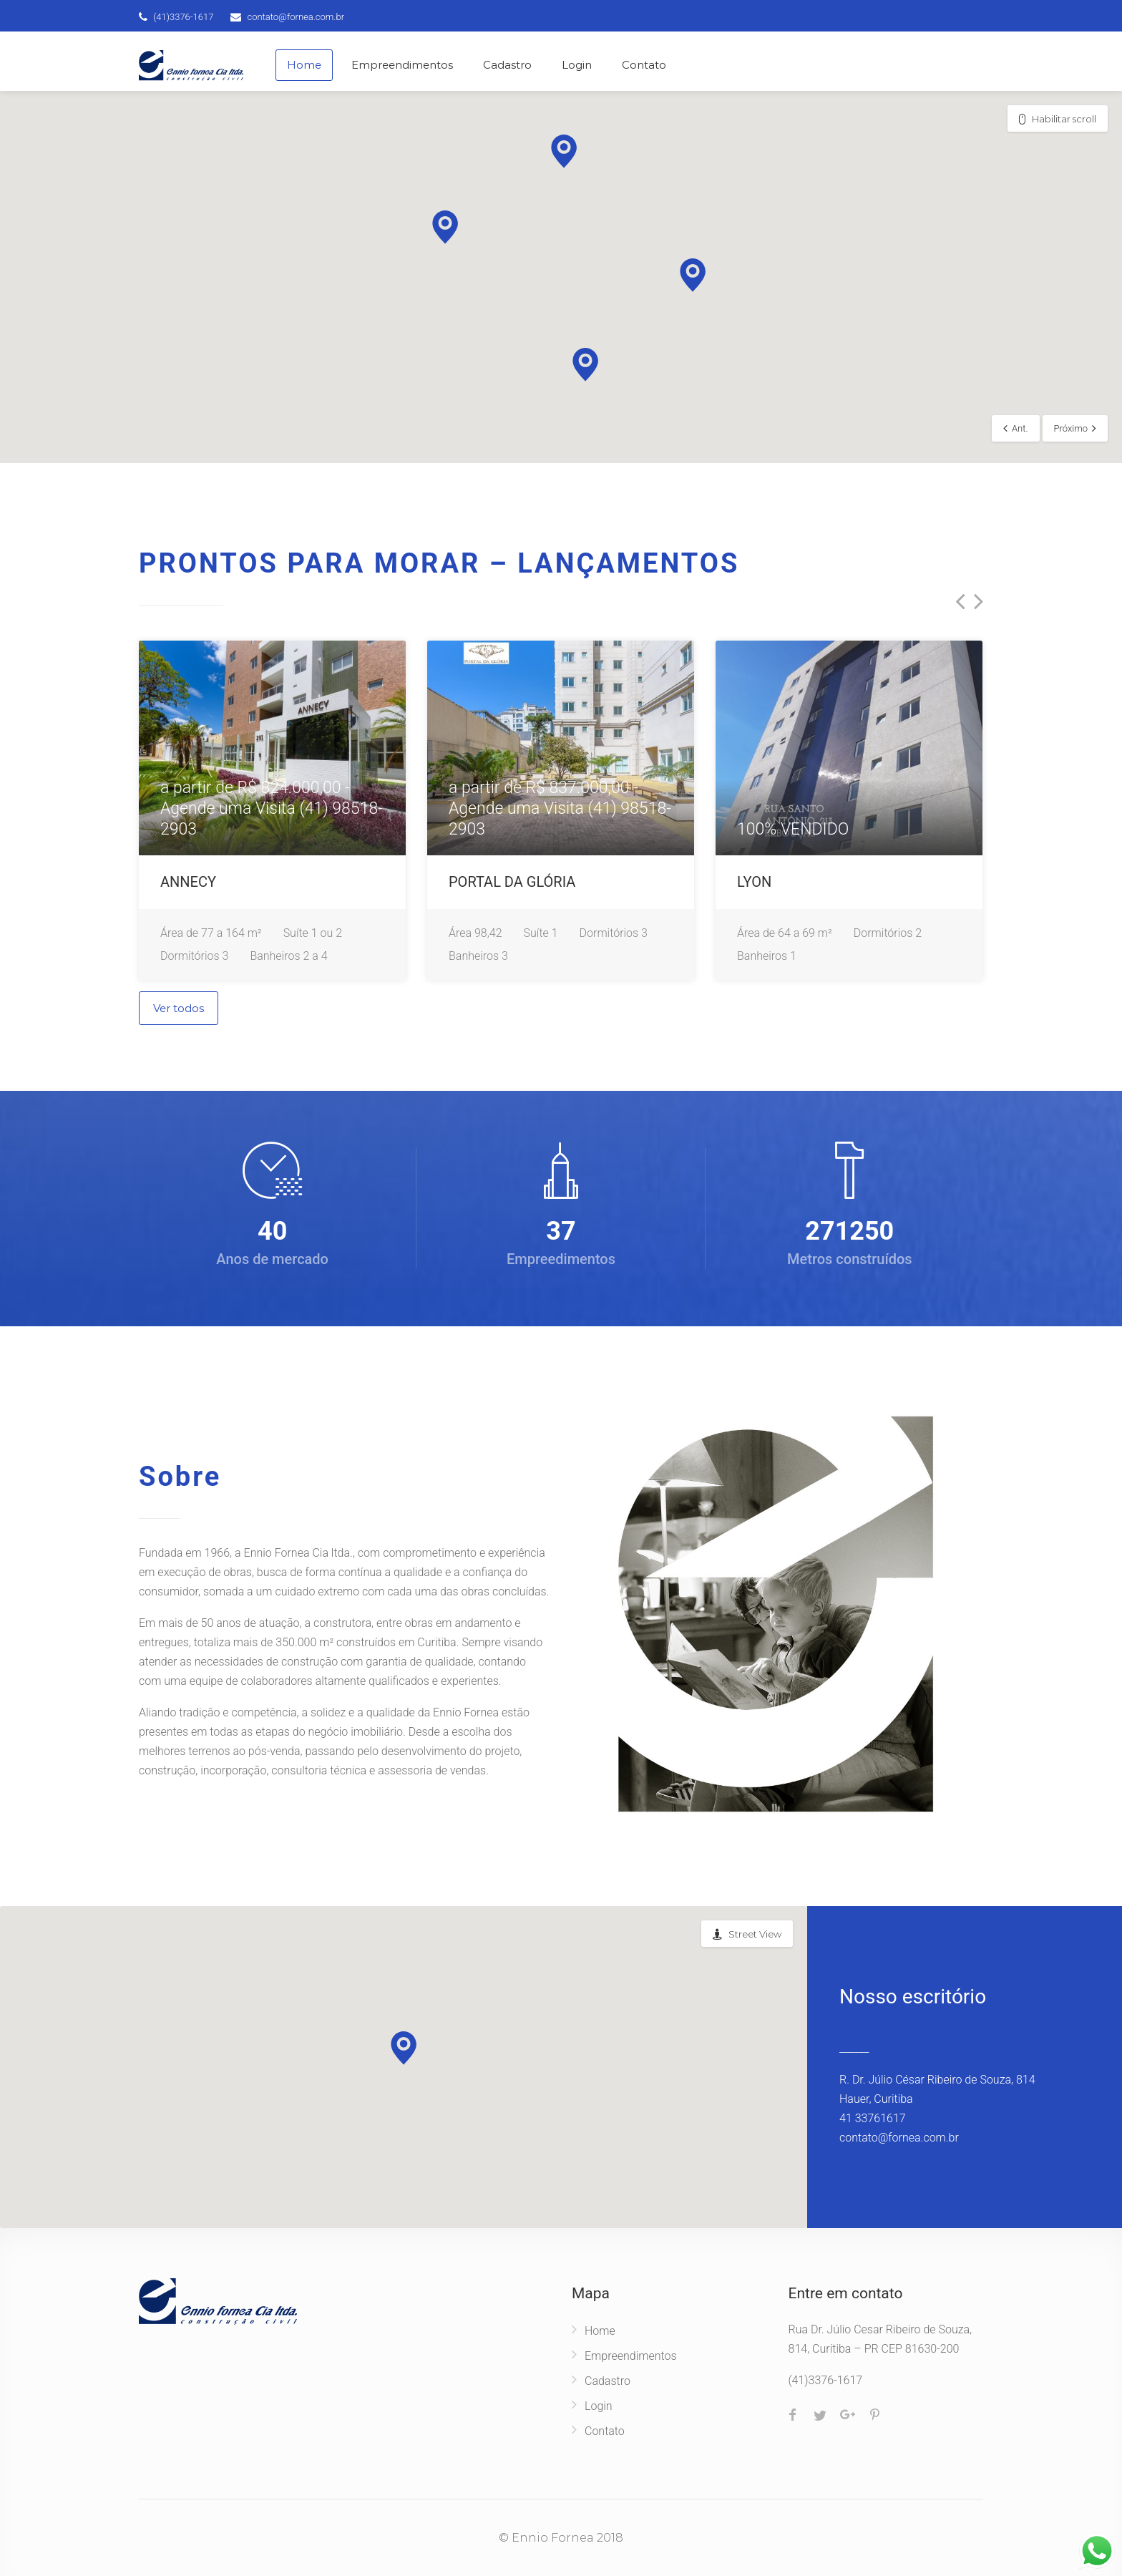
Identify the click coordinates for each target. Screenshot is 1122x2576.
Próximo (1071, 428)
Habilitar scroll (1064, 119)
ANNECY (188, 881)
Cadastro (507, 65)
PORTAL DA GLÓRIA (512, 881)
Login (577, 65)
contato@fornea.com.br (295, 16)
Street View (754, 1934)
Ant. (1020, 428)
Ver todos (178, 1008)
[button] (445, 227)
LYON (754, 881)
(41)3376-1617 (183, 16)
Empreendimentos (402, 65)
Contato (644, 65)
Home (304, 65)
